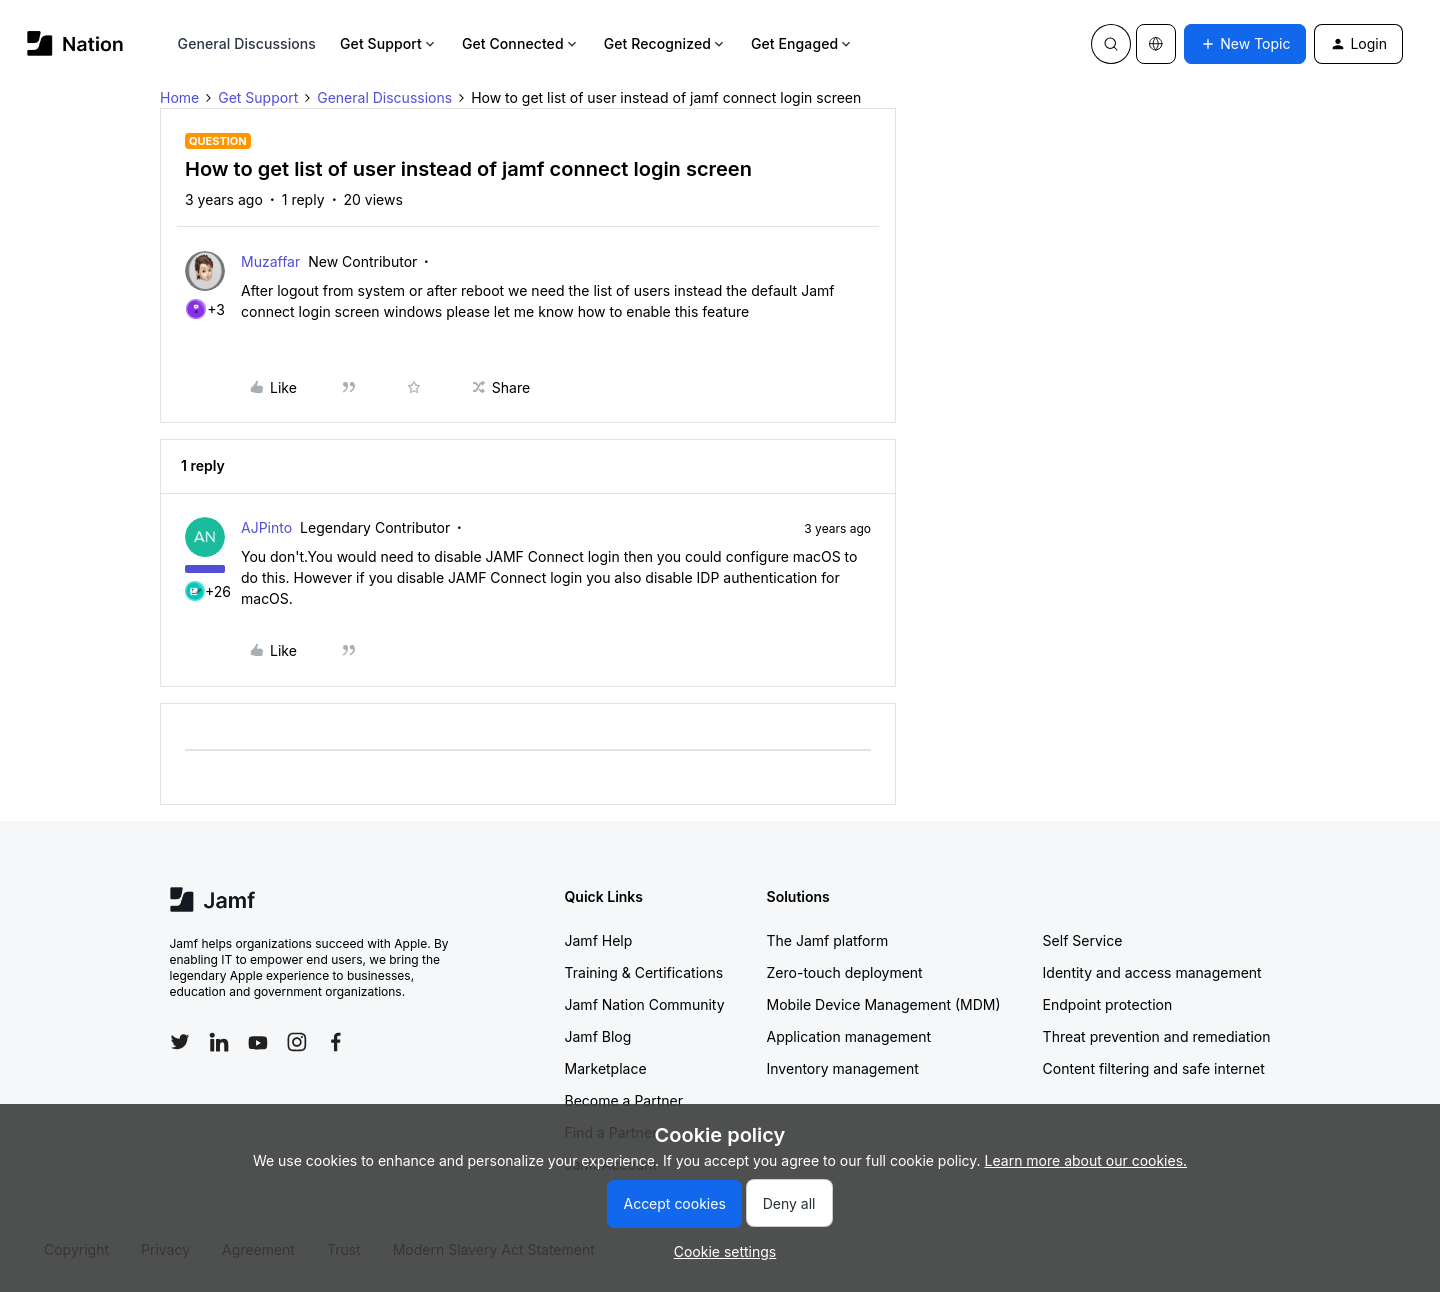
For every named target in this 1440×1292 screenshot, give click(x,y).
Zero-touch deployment (845, 972)
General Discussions (247, 43)
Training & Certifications (644, 972)
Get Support (389, 43)
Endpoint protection (1108, 1004)
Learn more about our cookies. (1086, 1160)
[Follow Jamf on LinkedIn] (219, 1042)
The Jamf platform (828, 940)
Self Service (1083, 940)
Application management (849, 1036)
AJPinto (266, 527)
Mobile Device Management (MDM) (884, 1004)
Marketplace (606, 1068)
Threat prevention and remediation (1157, 1036)
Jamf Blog (598, 1036)
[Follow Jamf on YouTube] (258, 1042)
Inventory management (843, 1068)
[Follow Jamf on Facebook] (336, 1042)
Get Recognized (665, 43)
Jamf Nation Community (645, 1004)
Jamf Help (599, 940)
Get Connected (521, 43)
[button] (1245, 44)
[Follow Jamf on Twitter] (180, 1042)
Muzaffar (270, 261)
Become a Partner (624, 1100)
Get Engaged (802, 43)
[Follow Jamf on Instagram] (297, 1042)
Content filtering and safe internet (1154, 1068)
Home (179, 97)
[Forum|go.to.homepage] (75, 43)
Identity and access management (1152, 972)
